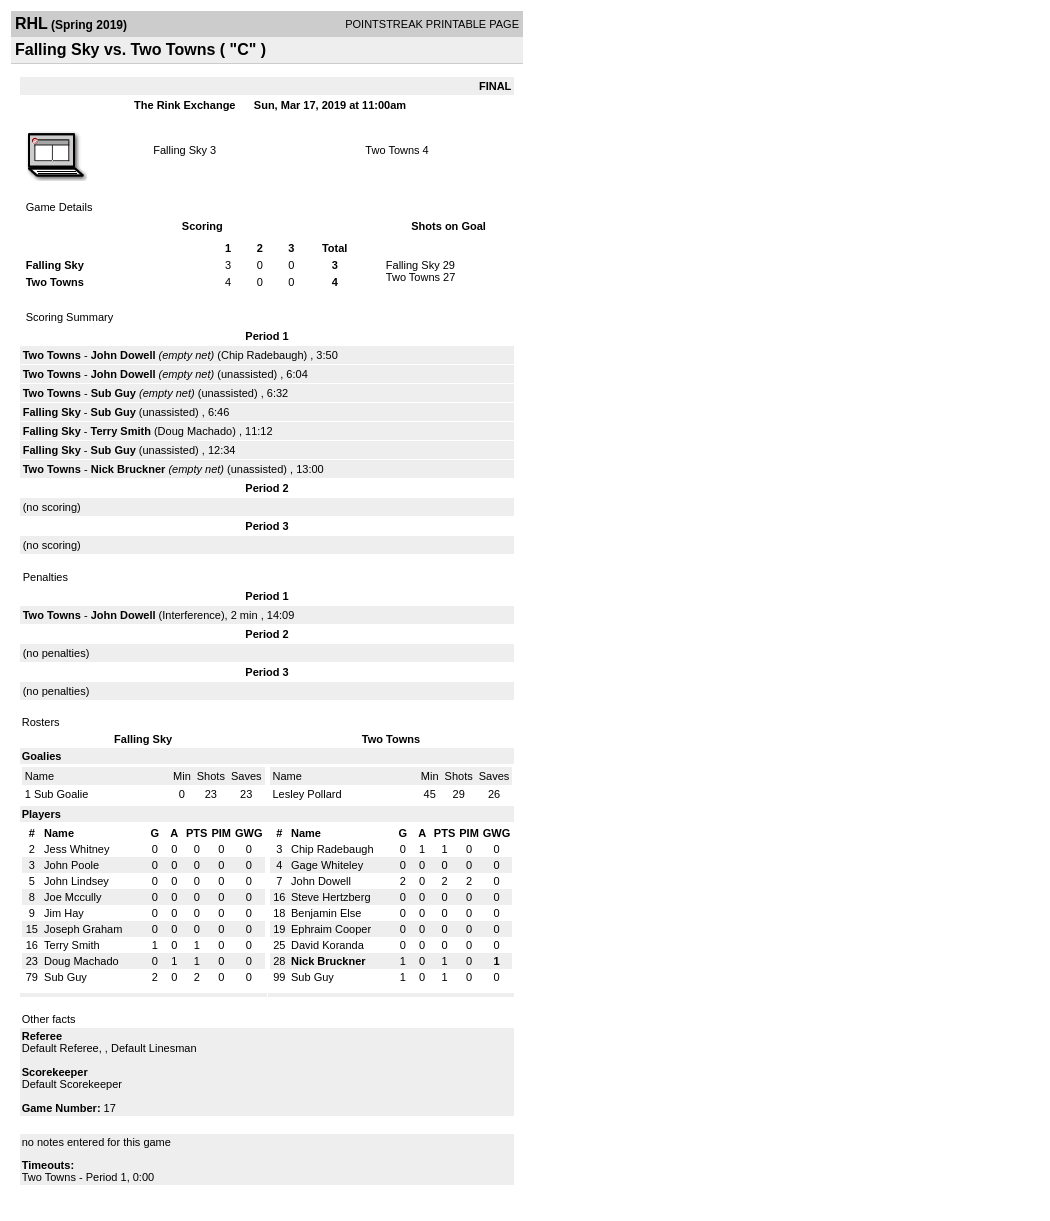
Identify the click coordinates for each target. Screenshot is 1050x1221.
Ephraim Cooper (331, 929)
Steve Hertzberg (330, 897)
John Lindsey (76, 881)
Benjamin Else (326, 913)
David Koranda (327, 945)
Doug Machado (195, 431)
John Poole (71, 865)
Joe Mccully (72, 897)
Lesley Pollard (307, 794)
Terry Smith (121, 431)
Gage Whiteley (327, 865)
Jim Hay (64, 913)
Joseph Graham (83, 929)
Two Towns (392, 150)
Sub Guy (113, 393)
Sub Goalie (61, 794)
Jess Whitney (76, 849)
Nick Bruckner (128, 469)
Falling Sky (180, 150)
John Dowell (123, 355)
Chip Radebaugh (262, 355)
